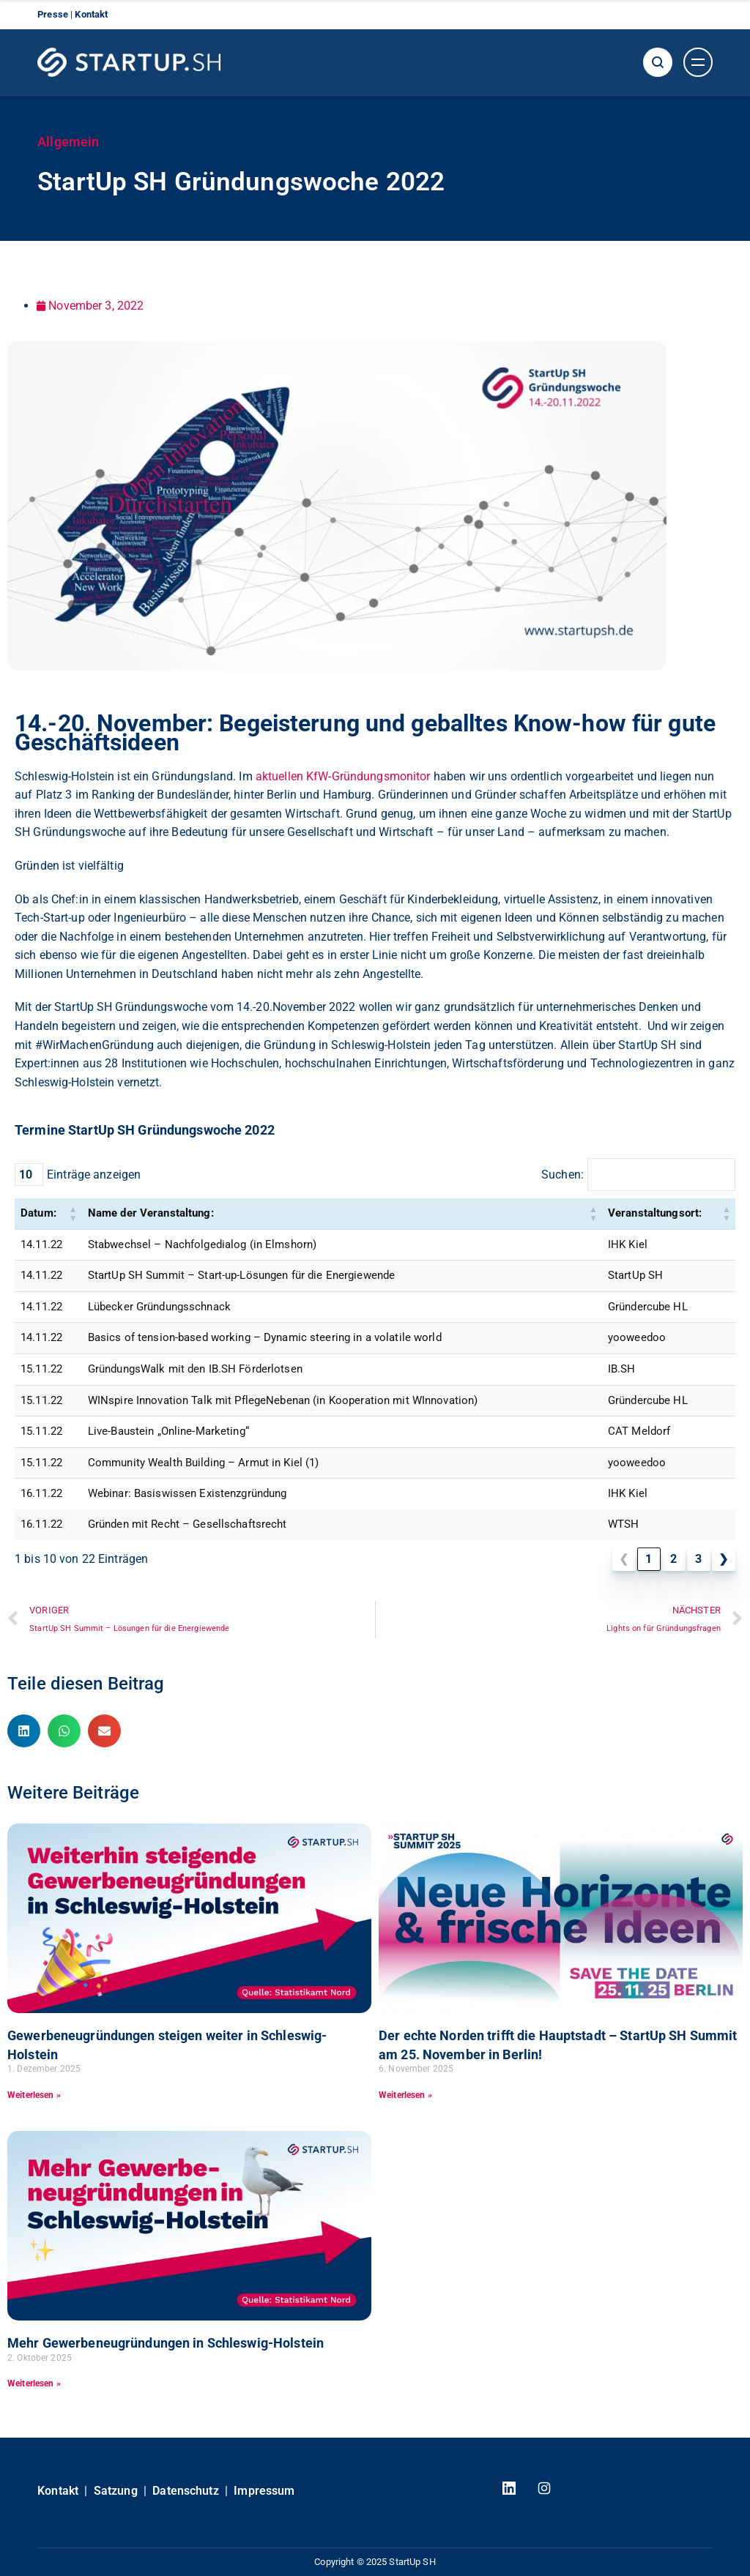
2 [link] (673, 1559)
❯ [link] (723, 1559)
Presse (53, 14)
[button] (73, 1213)
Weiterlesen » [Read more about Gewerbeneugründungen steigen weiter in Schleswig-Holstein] (34, 2095)
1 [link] (648, 1559)
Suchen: (562, 1174)
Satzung (116, 2491)
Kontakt (91, 14)
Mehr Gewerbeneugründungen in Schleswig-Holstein (165, 2343)
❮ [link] (623, 1559)
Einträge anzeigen (94, 1174)
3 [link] (698, 1559)
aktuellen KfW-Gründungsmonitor (343, 776)
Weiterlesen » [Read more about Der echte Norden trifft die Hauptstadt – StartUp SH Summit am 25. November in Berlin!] (405, 2095)
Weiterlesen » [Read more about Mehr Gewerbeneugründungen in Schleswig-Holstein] (34, 2383)
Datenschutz (185, 2491)
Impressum (264, 2491)
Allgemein (68, 141)
